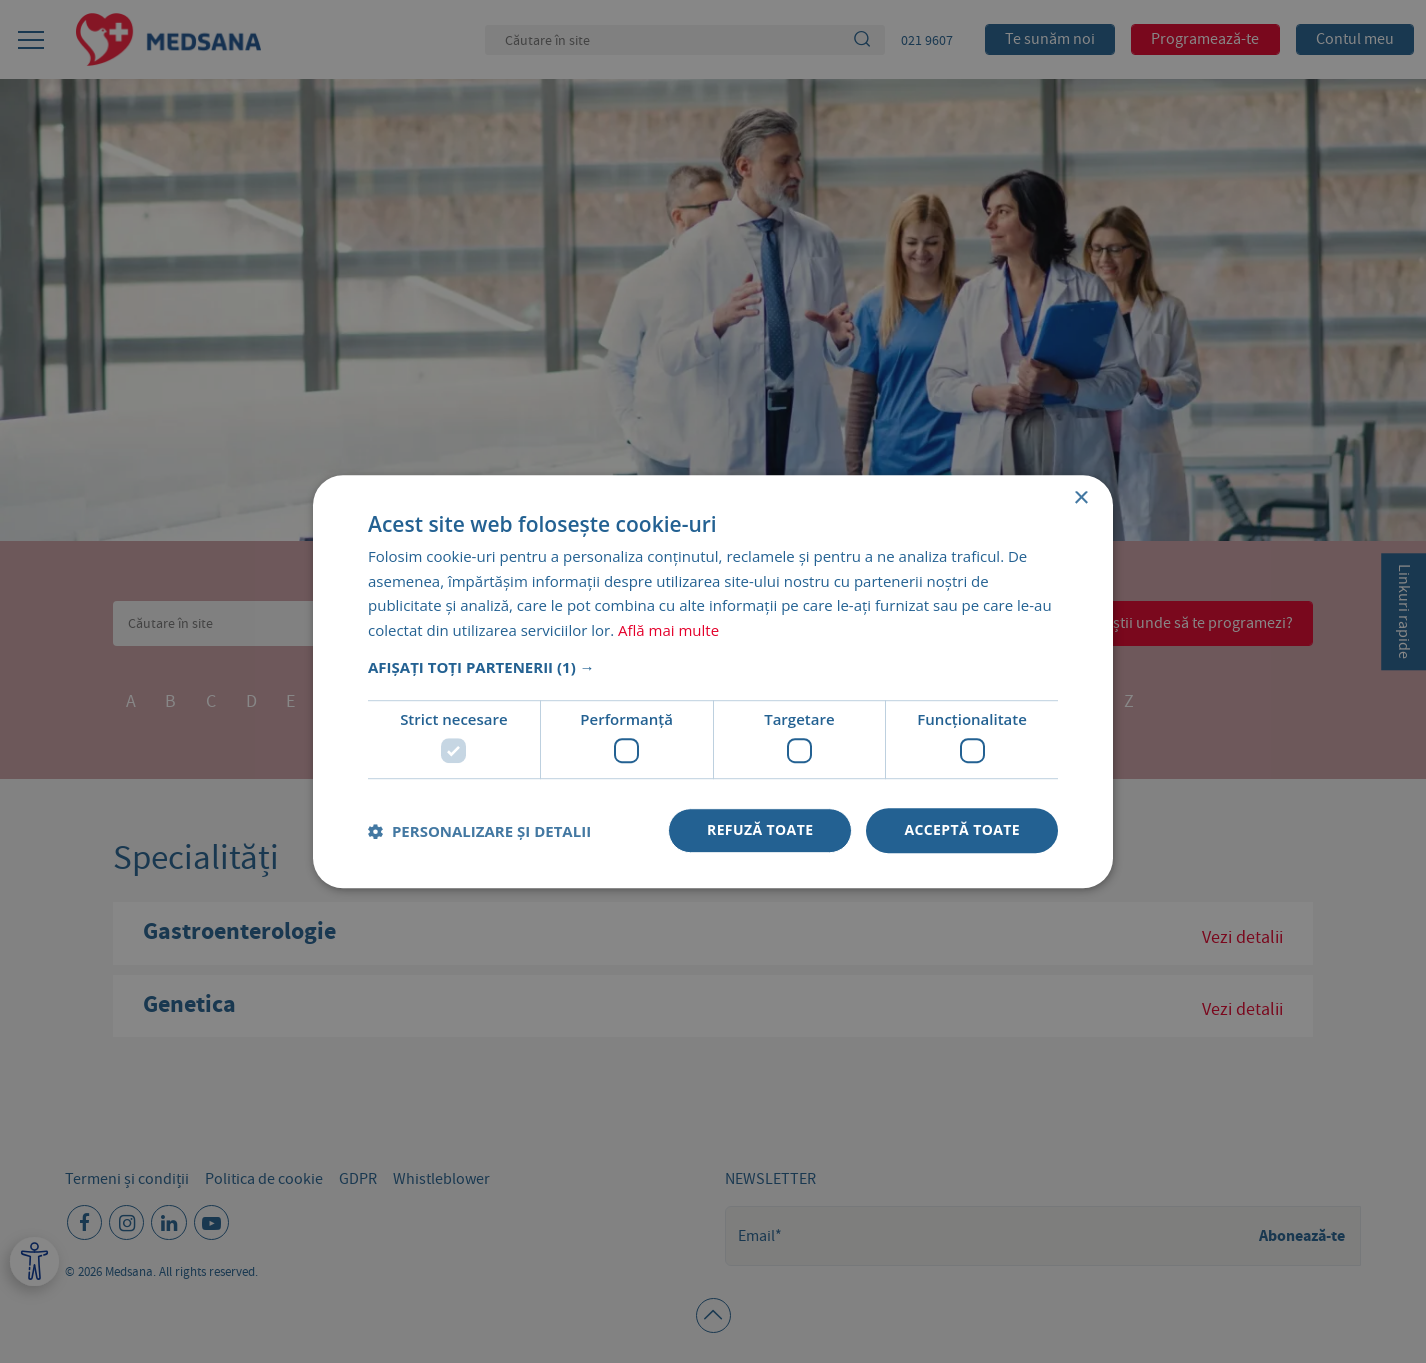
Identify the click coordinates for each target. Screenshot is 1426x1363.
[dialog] (713, 681)
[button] (713, 667)
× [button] (1080, 498)
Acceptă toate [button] (962, 830)
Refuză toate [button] (760, 830)
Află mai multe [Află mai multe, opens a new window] (668, 630)
